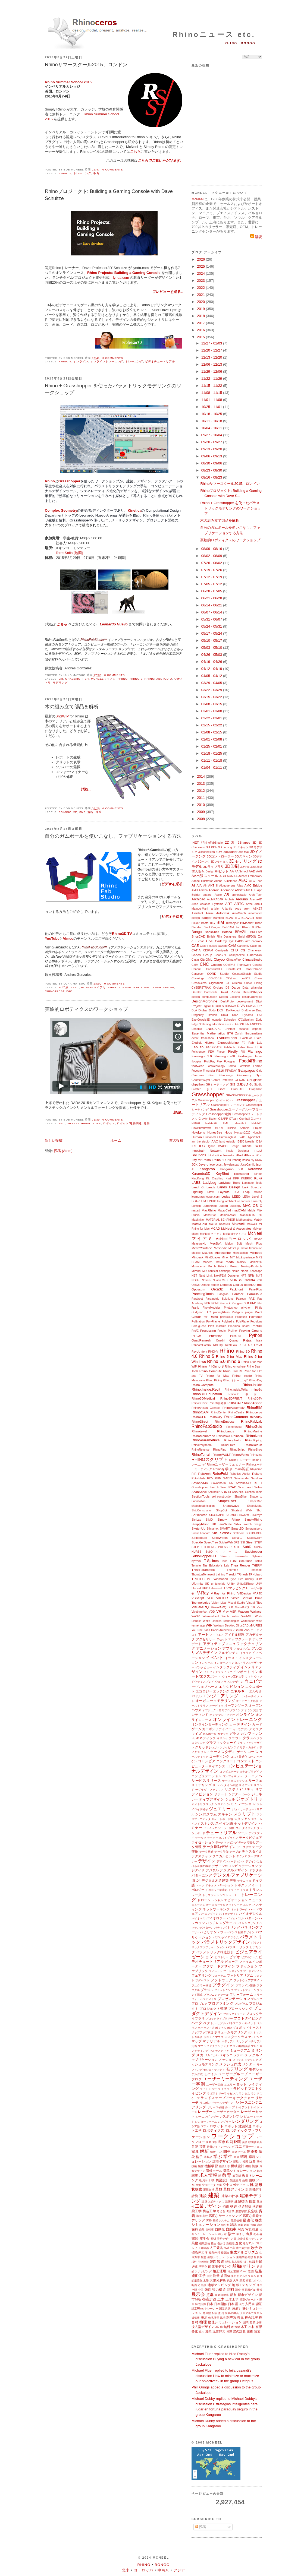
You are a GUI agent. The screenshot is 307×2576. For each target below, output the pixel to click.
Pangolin (222, 1294)
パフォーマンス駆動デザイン (236, 1932)
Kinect (258, 1173)
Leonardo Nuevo (114, 624)
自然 (202, 2229)
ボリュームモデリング (230, 2032)
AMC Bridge (253, 885)
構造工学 (209, 2211)
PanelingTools (203, 1294)
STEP (195, 1547)
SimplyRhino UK (204, 1524)
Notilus (206, 1280)
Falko (241, 1047)
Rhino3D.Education (207, 1394)
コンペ (256, 1776)
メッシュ (225, 2059)
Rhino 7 (204, 1366)
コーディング (219, 1756)
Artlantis (227, 908)
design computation (204, 996)
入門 (241, 2304)
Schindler (214, 1491)
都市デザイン (248, 2294)
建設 (203, 2196)
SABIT (227, 1478)
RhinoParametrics (206, 1440)
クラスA (249, 1738)
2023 (201, 281)
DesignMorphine (204, 1001)
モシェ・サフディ (214, 2069)
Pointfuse (241, 1316)
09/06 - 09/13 (212, 456)
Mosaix (234, 1266)
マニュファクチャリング (213, 2046)
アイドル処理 (235, 1634)
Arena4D (256, 899)
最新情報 (236, 2220)
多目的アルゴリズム (243, 2275)
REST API (245, 1345)
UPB (205, 1588)
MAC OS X (252, 1206)
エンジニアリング (220, 1696)
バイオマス (198, 1918)
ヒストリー (221, 1957)
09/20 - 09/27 (212, 442)
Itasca (246, 1160)
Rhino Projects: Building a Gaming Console (123, 273)
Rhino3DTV (255, 1398)
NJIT (259, 1275)
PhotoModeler (211, 1307)
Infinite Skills (252, 1146)
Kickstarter (241, 1173)
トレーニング (82, 173)
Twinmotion (220, 1579)
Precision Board (238, 1326)
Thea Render (240, 1565)
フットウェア (222, 1980)
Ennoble (197, 1028)
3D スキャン (241, 847)
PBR (207, 1303)
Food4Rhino (250, 1061)
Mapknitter (198, 1219)
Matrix (257, 1219)
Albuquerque (227, 885)
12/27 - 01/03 (212, 343)
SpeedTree (211, 1542)
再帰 (209, 2220)
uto (221, 1588)
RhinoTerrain (202, 1454)
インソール (206, 1662)
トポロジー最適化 (217, 1889)
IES (194, 1146)
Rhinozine (256, 1454)
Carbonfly (243, 945)
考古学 (230, 2211)
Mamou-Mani (228, 1215)
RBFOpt (218, 1345)
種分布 (222, 2234)
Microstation (240, 1252)
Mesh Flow (254, 1243)
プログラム (241, 2003)
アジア (179, 2570)
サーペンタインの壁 (225, 1785)
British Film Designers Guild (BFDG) (231, 936)
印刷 (229, 2142)
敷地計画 (213, 2317)
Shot (259, 1510)
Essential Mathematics (208, 1033)
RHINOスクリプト (210, 1459)
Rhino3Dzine (200, 1403)
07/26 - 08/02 (212, 563)
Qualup (234, 1340)
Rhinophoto (232, 1440)
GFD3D (239, 1079)
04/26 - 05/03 (212, 655)
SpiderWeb (226, 1542)
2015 (201, 337)
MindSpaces (212, 1257)
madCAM (239, 1210)
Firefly (233, 1051)
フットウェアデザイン (248, 1980)
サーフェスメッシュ (235, 1780)
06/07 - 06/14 (212, 612)
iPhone (249, 1155)
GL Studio (255, 1084)
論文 (257, 2331)
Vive (259, 1607)
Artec (249, 904)
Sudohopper (253, 1551)
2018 (201, 316)
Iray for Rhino (201, 1160)
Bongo (197, 932)
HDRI (219, 1127)
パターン (251, 1918)
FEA (258, 1047)
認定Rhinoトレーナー (205, 2308)
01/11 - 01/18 (212, 760)
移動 (208, 2142)
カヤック (222, 1733)
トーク (200, 1885)
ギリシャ (222, 1738)
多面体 (225, 2275)
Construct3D (214, 969)
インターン (221, 1662)
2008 (201, 819)
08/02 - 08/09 (212, 556)
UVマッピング (234, 1588)
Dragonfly (197, 1015)
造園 (251, 2271)
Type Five (236, 1579)
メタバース (241, 2055)
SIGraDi (231, 1515)
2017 (201, 323)
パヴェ (231, 1918)
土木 (220, 2299)
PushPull (235, 1335)
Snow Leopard (201, 1533)
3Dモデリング (242, 861)
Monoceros (198, 1266)
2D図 (230, 842)
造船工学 (199, 2276)
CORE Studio (218, 973)
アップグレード (239, 1639)
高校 (205, 2215)
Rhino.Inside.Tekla (236, 1389)
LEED (236, 1196)
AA (232, 871)
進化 (238, 2243)
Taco (224, 1560)
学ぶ (217, 2156)
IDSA (259, 1141)
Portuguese (199, 1326)
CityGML (206, 959)
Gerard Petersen (222, 1079)
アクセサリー (206, 1639)
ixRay (258, 1160)
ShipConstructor (202, 1510)
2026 (201, 259)
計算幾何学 (254, 2189)
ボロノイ (209, 2037)
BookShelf (212, 931)
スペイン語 (224, 1823)
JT (193, 1169)
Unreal (196, 1588)
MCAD (215, 1228)
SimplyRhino (253, 1519)
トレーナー (232, 1895)
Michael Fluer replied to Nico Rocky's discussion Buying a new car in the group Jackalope (226, 2359)
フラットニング (223, 1990)
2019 (201, 309)
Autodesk (223, 913)
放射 (259, 2322)
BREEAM (256, 932)
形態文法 (208, 2189)
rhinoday (256, 1417)
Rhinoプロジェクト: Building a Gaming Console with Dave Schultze (109, 195)
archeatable (239, 894)
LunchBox (210, 1205)
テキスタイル (252, 1851)
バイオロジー (216, 1918)
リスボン (205, 2102)
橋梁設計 (222, 2180)
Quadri (220, 1340)
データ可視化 (246, 1842)
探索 (242, 2280)
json (259, 1164)
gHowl (257, 1079)
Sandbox (256, 1478)
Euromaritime (253, 1033)
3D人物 (196, 871)
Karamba (255, 1169)
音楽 (195, 2146)
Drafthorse (248, 1010)
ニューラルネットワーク (227, 1904)
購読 (256, 237)
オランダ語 (251, 1710)
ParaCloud (254, 1294)
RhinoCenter (218, 1412)
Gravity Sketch (208, 1118)
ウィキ (249, 1676)
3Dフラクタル (219, 861)
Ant (248, 890)
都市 (233, 2294)
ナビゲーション (236, 1900)
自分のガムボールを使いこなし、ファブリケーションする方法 (113, 836)
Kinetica (135, 510)
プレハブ (256, 1999)
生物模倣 (203, 2261)
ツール (243, 1833)
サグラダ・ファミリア (209, 1789)
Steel (249, 1542)
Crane (258, 978)
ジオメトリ (247, 1799)
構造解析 (244, 2206)
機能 (248, 2166)
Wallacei (256, 1611)
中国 (201, 2289)
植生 (213, 2243)
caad (201, 941)
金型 (198, 2184)
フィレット (215, 1971)
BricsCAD (198, 936)
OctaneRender (210, 1284)
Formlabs (244, 1066)
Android (214, 890)
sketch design (252, 1524)
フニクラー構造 (201, 1985)
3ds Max (244, 851)
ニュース (255, 1900)
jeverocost (215, 1164)
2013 (201, 783)
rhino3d (257, 1389)
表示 (204, 2317)
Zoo (246, 1630)
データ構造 (206, 1851)
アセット (222, 1639)
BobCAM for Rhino (236, 927)
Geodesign (226, 1075)
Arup (238, 908)
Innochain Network (206, 1150)
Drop (235, 1015)
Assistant (197, 913)
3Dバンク (204, 861)
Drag (259, 1010)
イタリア (245, 1652)
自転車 (210, 2229)
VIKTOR (222, 1598)
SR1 (236, 1542)
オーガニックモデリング (215, 1701)
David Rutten (230, 992)
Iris (229, 1160)
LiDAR (196, 1201)
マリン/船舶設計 (240, 2046)
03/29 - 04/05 (212, 683)
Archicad (198, 899)
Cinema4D (254, 955)
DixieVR (251, 1006)
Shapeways (231, 1505)
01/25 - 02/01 (212, 746)
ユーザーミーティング (225, 2079)
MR (204, 1271)
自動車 (231, 2229)
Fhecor (221, 1051)
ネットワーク (239, 1909)
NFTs (251, 1275)
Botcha (227, 931)
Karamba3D (201, 1174)
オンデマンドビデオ (222, 1714)
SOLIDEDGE (254, 1533)
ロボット (109, 1123)
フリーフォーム (241, 1994)
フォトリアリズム (240, 1975)
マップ (197, 2041)
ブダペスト (202, 1980)
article (215, 908)
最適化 (248, 2220)
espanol (243, 1028)
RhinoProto (228, 1445)
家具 (195, 2152)
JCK (195, 1164)
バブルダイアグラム (226, 1937)
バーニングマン (208, 1913)
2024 (201, 273)
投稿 (200, 2527)
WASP (196, 1616)
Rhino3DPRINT (231, 1398)
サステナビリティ (239, 1789)
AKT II (213, 885)
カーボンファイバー (216, 1729)
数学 (254, 2248)
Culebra (237, 983)
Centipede (221, 950)
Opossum (198, 1289)
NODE (196, 1280)
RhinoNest (254, 1436)
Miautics (207, 1252)
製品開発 (236, 2261)
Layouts (224, 1192)
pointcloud (226, 1316)
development (245, 1001)
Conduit (196, 969)
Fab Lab (255, 1042)
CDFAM (208, 950)
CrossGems (199, 983)
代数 (229, 2280)
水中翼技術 (243, 2247)
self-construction (222, 1496)
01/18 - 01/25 (212, 753)
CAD (209, 941)
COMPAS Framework (237, 964)
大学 (236, 2280)
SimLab (196, 1519)
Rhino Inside (242, 1375)
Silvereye (256, 1515)
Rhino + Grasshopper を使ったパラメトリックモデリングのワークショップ (113, 389)
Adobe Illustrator (202, 880)
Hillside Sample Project (244, 1127)
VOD (212, 1611)
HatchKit (257, 1123)
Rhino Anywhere (235, 1366)
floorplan (197, 1061)
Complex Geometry (61, 510)
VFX (210, 1598)
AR (226, 895)
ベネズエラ (234, 2023)
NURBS (236, 1280)
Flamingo (255, 1051)
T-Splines (211, 1561)
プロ (195, 2003)
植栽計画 (204, 2243)
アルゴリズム (242, 1648)
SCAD (231, 1487)
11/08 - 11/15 (212, 393)
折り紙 (247, 2261)
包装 (252, 2322)
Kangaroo (207, 1169)
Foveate (197, 1070)
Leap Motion (252, 1192)
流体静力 (218, 2331)
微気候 (196, 2317)
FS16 (220, 1070)
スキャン (225, 1814)
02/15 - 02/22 (212, 725)
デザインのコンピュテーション (235, 1866)
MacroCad (224, 1210)
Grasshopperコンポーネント (216, 1100)
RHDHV (213, 1351)
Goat (221, 1089)
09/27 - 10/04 (212, 435)
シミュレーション (241, 1804)
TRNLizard (255, 1574)
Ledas (225, 1196)
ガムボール (210, 1733)
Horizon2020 (242, 1132)
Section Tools (253, 1491)
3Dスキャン (243, 856)
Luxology (235, 1205)
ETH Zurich (235, 1033)
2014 (201, 776)
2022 (201, 288)
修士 (231, 2234)
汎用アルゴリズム (251, 2313)
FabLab (197, 1047)
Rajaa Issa (252, 1340)
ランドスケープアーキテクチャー (227, 2098)
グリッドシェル (206, 1747)
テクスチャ (200, 1856)
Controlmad (254, 969)
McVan (257, 1239)
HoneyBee (214, 1132)
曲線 (245, 2180)
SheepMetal (254, 1505)
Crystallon (216, 983)
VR (218, 1611)
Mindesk (197, 1257)
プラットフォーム (245, 1990)
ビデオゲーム (249, 1957)
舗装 (246, 2322)
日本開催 (220, 2304)
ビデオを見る (171, 884)
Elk (247, 1024)
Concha (257, 964)
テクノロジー (244, 1856)
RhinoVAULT (221, 1454)
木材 (251, 2326)
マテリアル (211, 2041)
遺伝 (215, 2142)
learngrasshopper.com (206, 1196)
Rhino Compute (210, 1371)
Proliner (233, 1330)
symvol (196, 1560)
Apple (218, 894)
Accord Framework (250, 876)
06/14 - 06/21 (212, 605)
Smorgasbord (253, 1528)
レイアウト (243, 2107)
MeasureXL (199, 1243)
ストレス (207, 1823)
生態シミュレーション (221, 2257)
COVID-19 (214, 978)
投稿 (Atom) (63, 1151)
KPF (236, 1178)
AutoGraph (239, 913)
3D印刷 (64, 987)
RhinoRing (219, 1449)
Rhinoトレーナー (240, 1459)
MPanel (196, 1271)
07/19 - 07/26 (212, 570)
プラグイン (223, 1985)
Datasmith (210, 992)
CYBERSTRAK (201, 987)
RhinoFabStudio (158, 678)
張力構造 (218, 2289)
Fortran (257, 1066)
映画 (237, 2142)
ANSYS (240, 890)
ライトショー (208, 2088)
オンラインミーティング (210, 1724)
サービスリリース (206, 1780)
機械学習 (211, 2166)
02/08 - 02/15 (212, 732)
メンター (249, 2064)
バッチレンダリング (245, 1923)
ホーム (116, 1140)
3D (254, 842)
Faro (250, 1047)
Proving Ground (250, 1330)
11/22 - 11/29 (212, 378)
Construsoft (234, 969)
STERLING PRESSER (216, 1547)
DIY (260, 1006)
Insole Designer (237, 1150)
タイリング (249, 1828)
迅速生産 (229, 2247)
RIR (194, 1473)
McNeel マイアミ (211, 1233)
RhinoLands (225, 1431)
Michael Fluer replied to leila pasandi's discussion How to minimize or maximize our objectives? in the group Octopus (225, 2375)
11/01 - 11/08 (212, 400)
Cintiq (195, 959)
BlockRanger (212, 927)
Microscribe (222, 1252)
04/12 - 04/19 (212, 669)
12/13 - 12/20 (212, 357)
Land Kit (198, 1187)
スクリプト (244, 1814)
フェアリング (201, 1975)
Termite (196, 1565)
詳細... (86, 789)
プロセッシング (240, 2008)
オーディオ (216, 1705)
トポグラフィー (246, 1885)
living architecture (228, 1201)
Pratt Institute (217, 1326)
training (220, 1574)
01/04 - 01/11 (212, 767)
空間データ (209, 2184)
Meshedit (220, 1248)
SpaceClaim (254, 1537)
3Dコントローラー (220, 856)
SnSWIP (62, 716)
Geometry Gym (249, 1075)
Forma (232, 1066)
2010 (201, 805)
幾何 (201, 2166)
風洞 (222, 2317)
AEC (61, 1123)
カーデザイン (240, 1724)
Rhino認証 (241, 1469)
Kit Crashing (214, 1178)
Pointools (255, 1316)
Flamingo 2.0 (202, 1056)
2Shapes (244, 842)
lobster (246, 1201)
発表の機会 (232, 2313)
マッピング (255, 2037)
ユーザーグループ (233, 2074)
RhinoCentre (236, 1412)
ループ (230, 2107)
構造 (99, 812)
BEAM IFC (232, 917)
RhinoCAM (200, 1412)
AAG (259, 871)
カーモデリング (242, 1729)
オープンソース (236, 1705)
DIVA (241, 1006)
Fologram (230, 1061)
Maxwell (238, 1224)
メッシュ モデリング (245, 2059)
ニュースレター (201, 1904)
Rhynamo (256, 1469)
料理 (229, 2331)
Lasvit (210, 1192)
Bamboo (218, 917)
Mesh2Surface (202, 1248)
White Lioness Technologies (221, 1620)
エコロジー (204, 1691)
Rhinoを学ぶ (222, 1469)
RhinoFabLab (163, 987)
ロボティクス (214, 2130)
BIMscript (246, 923)
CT (228, 983)
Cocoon (216, 964)
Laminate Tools (252, 1182)
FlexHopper (245, 1056)
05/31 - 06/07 (212, 619)
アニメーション (208, 1648)
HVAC (241, 1137)
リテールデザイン (222, 2102)
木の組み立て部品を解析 (72, 706)
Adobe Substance (225, 880)
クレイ (205, 1752)
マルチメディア (219, 2050)
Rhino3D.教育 (245, 1394)
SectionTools (200, 1496)
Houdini (257, 1132)
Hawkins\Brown (201, 1127)
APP (253, 890)
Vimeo (68, 938)
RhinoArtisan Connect (206, 1407)
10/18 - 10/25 (212, 414)
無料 (227, 2326)
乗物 (195, 2243)
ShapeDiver (227, 1501)
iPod (259, 1155)
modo (230, 1262)
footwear (198, 1066)
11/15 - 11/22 (212, 386)
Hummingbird (227, 1137)
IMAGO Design (228, 1146)
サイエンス (246, 1785)
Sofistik (225, 1533)
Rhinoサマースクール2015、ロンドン (86, 64)
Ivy (252, 1160)
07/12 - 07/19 (212, 577)
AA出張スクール (205, 876)
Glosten (196, 1089)
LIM (203, 1201)
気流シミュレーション (239, 2170)
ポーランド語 (206, 2027)
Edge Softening (201, 1024)
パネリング (231, 1927)
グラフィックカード (221, 1742)
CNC (204, 964)
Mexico (196, 1252)
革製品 (208, 2157)
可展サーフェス (252, 2146)
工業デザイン (208, 2206)
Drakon (212, 1015)
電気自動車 (222, 2294)
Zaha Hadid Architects (218, 1630)
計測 (195, 2196)
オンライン (80, 361)
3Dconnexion (206, 851)
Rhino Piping (214, 1380)
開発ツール (239, 2151)
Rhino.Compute (203, 1385)
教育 (96, 173)
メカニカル (212, 2055)
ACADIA (232, 876)
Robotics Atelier (240, 1473)
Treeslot (231, 1574)
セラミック (210, 1828)
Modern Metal (213, 1262)
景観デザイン (234, 2189)
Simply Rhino (228, 1519)
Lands (210, 1187)
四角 (246, 2224)
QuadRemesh (201, 1340)
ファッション (247, 1966)
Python (255, 1335)
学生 (227, 2156)
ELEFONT (238, 1024)
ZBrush (238, 1630)
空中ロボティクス (236, 2184)
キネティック (206, 1738)
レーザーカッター (226, 2111)
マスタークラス (236, 2037)
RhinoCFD (199, 1417)
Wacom (243, 1611)
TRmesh (242, 1574)
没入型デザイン (203, 2326)
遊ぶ (201, 2331)
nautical (213, 1271)
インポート (241, 1671)
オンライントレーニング (106, 361)
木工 (244, 2326)
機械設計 (237, 2166)
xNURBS (255, 1625)
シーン (246, 1794)
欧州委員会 (255, 2142)
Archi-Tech (255, 894)
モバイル (210, 2074)
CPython (231, 978)
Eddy (259, 1019)
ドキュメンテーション (219, 1885)
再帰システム (221, 2220)
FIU (242, 1051)
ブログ (203, 2003)
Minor (225, 1257)
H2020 (196, 1123)
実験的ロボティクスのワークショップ (86, 1009)
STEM (258, 1542)
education (218, 1024)
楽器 (236, 2157)
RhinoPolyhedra (202, 1445)
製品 (228, 2261)
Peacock (225, 1303)
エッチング (221, 1691)
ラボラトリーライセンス (222, 2093)
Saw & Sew (217, 1487)
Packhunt (236, 1289)
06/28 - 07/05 (212, 591)
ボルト (252, 2032)
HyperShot (253, 1137)
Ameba (203, 890)
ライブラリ (225, 2088)
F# (244, 1042)
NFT (243, 1275)
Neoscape (255, 1271)
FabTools (229, 1047)
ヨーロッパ (144, 2570)
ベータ (197, 2023)
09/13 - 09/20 (212, 449)
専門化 (203, 2266)
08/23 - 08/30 (212, 470)
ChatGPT (220, 955)
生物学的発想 (244, 2257)
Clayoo (219, 959)
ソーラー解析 (226, 1828)
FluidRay (209, 1061)
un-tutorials (218, 1583)
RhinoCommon (236, 1417)
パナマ (218, 1927)
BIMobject (232, 923)
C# (260, 936)
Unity (231, 1583)
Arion (195, 904)
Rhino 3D (243, 1351)
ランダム (244, 2093)
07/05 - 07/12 (212, 584)
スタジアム (242, 1819)
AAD (252, 871)
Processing (208, 1330)
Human (197, 1137)
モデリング (60, 682)
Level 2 (257, 1196)
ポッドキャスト (250, 2027)
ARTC (75, 987)
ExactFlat (246, 1038)
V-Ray (203, 1593)
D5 (227, 987)
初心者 (257, 2234)
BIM (220, 922)
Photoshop (230, 1307)
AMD (195, 890)
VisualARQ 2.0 (222, 1607)
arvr (247, 908)
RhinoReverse (200, 1449)
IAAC (214, 1141)
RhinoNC (237, 1436)
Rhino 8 (217, 1366)
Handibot (240, 1123)
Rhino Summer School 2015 (68, 82)
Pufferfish (215, 1335)
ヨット (242, 2084)
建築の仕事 (230, 2196)
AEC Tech (255, 880)
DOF (220, 1010)
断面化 (196, 2285)
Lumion (196, 1205)
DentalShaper (252, 992)
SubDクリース (223, 1551)
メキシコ (226, 2055)
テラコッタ (244, 1880)
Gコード (256, 1118)
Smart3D (237, 1528)
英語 (245, 2142)
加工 (238, 2146)
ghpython (198, 1084)
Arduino (242, 899)
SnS (82, 812)
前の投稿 (176, 1140)
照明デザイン (225, 2238)
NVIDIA (250, 1280)
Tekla (258, 1560)
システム (220, 1804)
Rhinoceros (254, 1412)
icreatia (250, 1141)
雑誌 (233, 2224)
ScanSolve (68, 812)
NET (194, 1275)
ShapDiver (241, 1496)
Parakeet (197, 1298)
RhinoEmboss (224, 1421)
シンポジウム (206, 1814)
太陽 (206, 2280)
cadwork (257, 941)
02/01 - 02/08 (212, 739)
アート (203, 1634)
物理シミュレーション (225, 2322)
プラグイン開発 (246, 1985)
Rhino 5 (65, 173)
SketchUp (198, 1528)
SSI (242, 1542)
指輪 (253, 2224)
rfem (204, 1351)
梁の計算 (239, 2331)
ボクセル (220, 2027)
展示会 (198, 2294)
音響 (202, 2146)
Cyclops (218, 987)
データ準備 (221, 1851)
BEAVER (248, 917)
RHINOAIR (235, 1403)
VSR (233, 1611)
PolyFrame (213, 1321)
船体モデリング (219, 2266)
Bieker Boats (200, 923)
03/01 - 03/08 (212, 711)
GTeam (233, 1118)
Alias (240, 885)
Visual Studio (236, 1602)
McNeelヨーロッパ (233, 1239)
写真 (241, 2229)
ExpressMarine (228, 1042)
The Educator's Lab (216, 1565)
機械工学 (224, 2166)
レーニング (203, 2116)
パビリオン (208, 1932)
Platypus (237, 1312)
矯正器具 (235, 2180)
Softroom (238, 1533)
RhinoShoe (255, 1449)
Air (205, 885)
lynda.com (121, 278)
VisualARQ (200, 1607)
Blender (196, 927)
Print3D (257, 1326)
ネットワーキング (216, 1909)
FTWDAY (231, 1070)
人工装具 (216, 2247)
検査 (252, 2201)
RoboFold (220, 1473)
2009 (201, 812)
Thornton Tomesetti (244, 1569)
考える (221, 2211)
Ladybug (209, 1183)
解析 (90, 812)
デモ (233, 1880)
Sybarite (257, 1556)
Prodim (221, 1330)
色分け (221, 2243)
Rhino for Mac (217, 1375)
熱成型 (207, 2313)
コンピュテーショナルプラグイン (241, 1771)
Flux (219, 1061)
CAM (232, 946)
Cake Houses (208, 945)
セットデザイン (246, 1823)
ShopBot (221, 1510)
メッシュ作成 (230, 2064)
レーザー (205, 2112)
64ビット (222, 871)
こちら (135, 152)
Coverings (198, 978)
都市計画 (209, 2299)
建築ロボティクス (213, 2201)
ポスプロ (232, 2027)
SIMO (209, 1519)
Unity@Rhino (245, 1583)
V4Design (244, 1593)
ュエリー (230, 2084)
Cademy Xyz (224, 941)
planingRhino (221, 1312)
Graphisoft (255, 1089)
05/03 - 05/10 (212, 647)
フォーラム (219, 1975)
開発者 (252, 2152)
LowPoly (257, 1201)
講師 (199, 2215)
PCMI (214, 1303)
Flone (258, 1056)
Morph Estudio (218, 1266)
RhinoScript (237, 1449)
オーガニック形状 (247, 1701)
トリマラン (209, 1895)
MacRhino (209, 1210)
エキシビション (231, 1687)
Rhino (50, 481)
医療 (221, 2142)
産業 (240, 2224)
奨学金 (204, 2238)
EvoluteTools (227, 1038)
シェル (230, 1799)
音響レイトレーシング (220, 2146)
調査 (238, 2289)
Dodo (212, 1010)
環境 (244, 2157)
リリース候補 (215, 2107)
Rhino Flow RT (233, 1371)
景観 (218, 2189)
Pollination (198, 1321)
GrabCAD (237, 1089)
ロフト (205, 2126)
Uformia (197, 1583)
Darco (235, 987)
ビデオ (234, 1957)
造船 (258, 2271)
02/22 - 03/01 (212, 718)
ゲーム (242, 1752)
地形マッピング (219, 2285)
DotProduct (233, 1010)
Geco (211, 1075)
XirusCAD (242, 1625)
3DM (219, 851)
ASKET (257, 908)
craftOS (245, 978)
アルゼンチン (228, 1652)
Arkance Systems (211, 904)
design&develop (252, 996)
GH (61, 678)
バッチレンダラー (219, 1923)
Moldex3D (255, 1262)
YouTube (52, 938)
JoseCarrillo (247, 1164)
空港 (219, 2184)
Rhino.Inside (252, 1385)
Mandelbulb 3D (251, 1215)
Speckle (197, 1542)
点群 (210, 2295)
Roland (257, 1473)
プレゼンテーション (234, 1999)
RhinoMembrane (203, 1436)
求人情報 (208, 2175)
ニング (247, 1904)
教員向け (204, 2180)
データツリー (203, 1837)
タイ (238, 1828)
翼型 (208, 2331)
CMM (195, 964)
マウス (219, 2037)
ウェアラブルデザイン (229, 1681)
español (257, 1028)
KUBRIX (246, 1178)
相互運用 (219, 2271)
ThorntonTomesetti (203, 1574)
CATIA (196, 950)
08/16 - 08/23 (212, 477)
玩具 (252, 2161)
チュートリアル (221, 1832)
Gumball (244, 1118)
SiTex (237, 1524)
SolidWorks (220, 1537)
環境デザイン (222, 2161)
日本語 (233, 2304)
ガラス (235, 1733)
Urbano (213, 1588)
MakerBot (209, 1215)
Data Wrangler (252, 987)
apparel (207, 894)
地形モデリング (244, 2285)
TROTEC (198, 1579)
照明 (213, 2238)
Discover (230, 1006)
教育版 (237, 2175)
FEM (211, 1051)
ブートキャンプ (232, 1971)
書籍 (195, 2238)
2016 (201, 330)
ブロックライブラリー (219, 2018)
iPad (239, 1155)
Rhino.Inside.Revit (206, 1389)
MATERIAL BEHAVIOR (220, 1219)
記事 (195, 2175)
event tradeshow (203, 1038)
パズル (240, 1918)
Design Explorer (229, 996)
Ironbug (236, 1160)
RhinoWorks (240, 1454)
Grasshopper (69, 481)
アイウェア (217, 1634)
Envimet (230, 1028)
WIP (209, 1625)
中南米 (163, 2570)
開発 (227, 2152)
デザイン (207, 1861)
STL (237, 1547)
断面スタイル (254, 2280)
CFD (234, 950)
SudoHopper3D (204, 1556)
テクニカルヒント (222, 1856)
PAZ (252, 1298)
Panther (237, 1294)
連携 (250, 2331)
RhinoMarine (253, 1431)
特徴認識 (200, 2304)
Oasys (195, 1284)
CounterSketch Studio (247, 973)
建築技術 (241, 2201)
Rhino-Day (255, 1380)
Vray (225, 1611)
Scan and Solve (250, 1487)
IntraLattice (215, 1155)
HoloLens (198, 1132)
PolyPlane (242, 1321)
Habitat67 (211, 1123)
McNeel (197, 199)
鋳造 (208, 2289)
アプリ (227, 1648)
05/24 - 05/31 (212, 626)
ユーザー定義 (214, 2084)
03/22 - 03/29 (212, 690)
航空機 (253, 2211)
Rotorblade (198, 1478)
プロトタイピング (248, 2018)
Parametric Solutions (219, 1298)
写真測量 (252, 2229)
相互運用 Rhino (237, 2271)
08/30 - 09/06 (212, 463)
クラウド (235, 1738)
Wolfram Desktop (224, 1625)
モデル (254, 2069)
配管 (215, 2313)
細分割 (225, 2224)
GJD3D (242, 1084)
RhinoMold (223, 1436)
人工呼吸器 (202, 2247)
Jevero (203, 1164)
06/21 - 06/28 (212, 598)
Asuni (210, 913)
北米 (126, 2570)
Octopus (226, 1284)
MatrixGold (199, 1224)
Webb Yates (230, 1616)
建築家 (229, 2201)
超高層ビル (249, 2289)
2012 (201, 791)
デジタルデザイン (234, 1870)
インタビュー (203, 1667)
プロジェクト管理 (213, 2008)
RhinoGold (254, 1427)
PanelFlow (255, 1289)
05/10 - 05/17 (212, 640)
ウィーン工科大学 (233, 1676)
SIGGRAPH (216, 1515)
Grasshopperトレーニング (228, 1104)
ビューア (231, 1961)
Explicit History (203, 1042)
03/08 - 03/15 (212, 704)
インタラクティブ (226, 1667)
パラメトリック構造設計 (215, 1952)
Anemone (227, 890)
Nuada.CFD (220, 1280)
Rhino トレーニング (235, 1380)
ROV (210, 1478)
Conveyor (197, 973)
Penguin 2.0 (240, 1303)
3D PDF (211, 847)
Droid (224, 1015)
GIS (232, 1084)
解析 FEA (216, 2151)
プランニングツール (216, 1994)
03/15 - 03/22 (212, 697)
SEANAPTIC (236, 1491)
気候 (255, 2166)
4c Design (208, 871)
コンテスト (246, 1761)
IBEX (240, 1141)
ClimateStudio (252, 959)
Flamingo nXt (225, 1056)
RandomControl (201, 1345)
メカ (199, 2055)
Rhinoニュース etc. (214, 34)
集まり (240, 2234)
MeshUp (233, 1248)
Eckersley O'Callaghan (238, 1019)
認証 (259, 2304)
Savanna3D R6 (222, 1483)
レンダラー (224, 2121)
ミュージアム (240, 2050)
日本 (210, 2304)
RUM (218, 1478)
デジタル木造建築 (215, 1880)
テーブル (235, 1851)
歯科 (195, 2229)
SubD (247, 1547)
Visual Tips (254, 1602)
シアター (235, 1794)
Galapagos (246, 1070)
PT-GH (196, 1335)
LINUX (212, 1201)
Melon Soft (233, 1243)
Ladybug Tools (229, 1182)
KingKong (198, 1178)
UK (207, 1583)
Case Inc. (256, 945)
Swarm (225, 1556)
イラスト (231, 1658)
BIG (212, 923)
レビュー (246, 2116)
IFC (202, 1146)
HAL (226, 1123)
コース (253, 1752)
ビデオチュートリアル (160, 361)
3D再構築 (256, 866)
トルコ (221, 1895)
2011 (201, 798)
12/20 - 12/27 (212, 350)
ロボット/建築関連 (129, 1123)
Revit (258, 1345)
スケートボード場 (222, 1819)
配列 (221, 2313)
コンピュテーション (207, 1776)
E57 (259, 1015)
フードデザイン (252, 1971)
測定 (209, 2275)
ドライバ (233, 1889)
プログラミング (220, 2003)
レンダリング (245, 2121)
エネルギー (239, 1691)
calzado (222, 945)
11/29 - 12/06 (212, 371)
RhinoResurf (253, 1445)
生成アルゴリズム (244, 2252)
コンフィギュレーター (236, 1776)
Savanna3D (200, 1483)
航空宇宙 (241, 2211)
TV (208, 1579)
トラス (244, 1889)
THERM (257, 1565)
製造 (220, 2261)
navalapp (224, 1271)
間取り (237, 2161)
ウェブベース (207, 1686)
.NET (195, 842)
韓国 (245, 2161)
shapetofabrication (203, 1505)
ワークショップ (232, 2136)
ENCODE (256, 1024)
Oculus (238, 1284)
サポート (220, 1794)
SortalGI (237, 1537)
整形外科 (214, 2252)
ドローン (204, 1900)
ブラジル (207, 1990)
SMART (225, 1528)
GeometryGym (201, 1079)
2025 (201, 266)
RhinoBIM (254, 1408)
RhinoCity (215, 1417)
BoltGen (257, 927)
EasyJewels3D (201, 1019)
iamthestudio (228, 1141)
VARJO (257, 1593)
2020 (201, 302)
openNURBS (253, 1284)
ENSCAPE (213, 1028)
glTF (210, 1089)
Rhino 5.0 (216, 1361)
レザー (215, 2116)
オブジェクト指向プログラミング (223, 1710)
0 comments (112, 169)
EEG (228, 1024)
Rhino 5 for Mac (137, 987)
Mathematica (244, 1219)
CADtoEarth (242, 941)
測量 (216, 2275)
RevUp (196, 1351)
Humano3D (210, 1137)
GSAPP (223, 1118)
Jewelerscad (231, 1164)
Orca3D (217, 1289)
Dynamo (247, 1015)
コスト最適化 (238, 1756)
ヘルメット (249, 2023)
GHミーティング (217, 1084)
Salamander (241, 1478)
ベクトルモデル (214, 2023)
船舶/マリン (243, 2266)
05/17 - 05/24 (212, 633)
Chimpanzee (237, 955)
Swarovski (241, 1556)
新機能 (230, 2243)
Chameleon (255, 950)
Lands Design (228, 1187)
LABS (196, 1183)
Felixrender (199, 1051)
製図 (213, 2261)
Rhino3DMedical (203, 1398)
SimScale (225, 1524)
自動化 (220, 2229)
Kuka (97, 1123)
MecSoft (215, 1243)
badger (206, 917)
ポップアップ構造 (202, 2032)
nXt (259, 1280)
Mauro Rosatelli (219, 1224)
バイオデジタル (250, 1913)
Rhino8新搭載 (217, 1403)
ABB (223, 876)
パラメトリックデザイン (226, 1942)
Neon (244, 1271)
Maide (251, 1210)
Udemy (249, 1579)
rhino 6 (233, 1361)
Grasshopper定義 (218, 1114)
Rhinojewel (199, 1431)
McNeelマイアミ (103, 678)
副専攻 (231, 2317)
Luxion (223, 1205)
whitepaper (248, 1620)
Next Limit (205, 1275)
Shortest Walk (241, 1510)
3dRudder (230, 851)
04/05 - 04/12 (212, 676)
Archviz (229, 899)
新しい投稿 (53, 1140)
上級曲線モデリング (249, 2238)
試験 (259, 2224)
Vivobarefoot (199, 1611)
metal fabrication (251, 1248)
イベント (214, 1657)
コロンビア (206, 1761)
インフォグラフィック (218, 1671)
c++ (194, 941)
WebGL (247, 1616)
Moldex (241, 1262)
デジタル (212, 1870)
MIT (232, 1257)
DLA (194, 1010)
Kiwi (228, 1178)
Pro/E (195, 1330)
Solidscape (199, 1537)
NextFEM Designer (226, 1275)
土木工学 (232, 2299)
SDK (224, 1491)
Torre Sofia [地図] (69, 553)
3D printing (225, 847)
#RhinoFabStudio (212, 842)
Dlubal (202, 1010)
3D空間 (244, 866)
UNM (259, 1583)
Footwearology (215, 1066)
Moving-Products (251, 1266)
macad (196, 1210)
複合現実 (251, 2317)
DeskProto (227, 1001)
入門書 (250, 2304)
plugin (249, 1312)
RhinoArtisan (253, 1403)
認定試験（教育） (230, 2308)
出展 (249, 2234)
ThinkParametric (203, 1569)
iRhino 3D (219, 1160)
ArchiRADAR (215, 899)
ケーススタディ (222, 1752)
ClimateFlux (233, 959)
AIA (199, 885)
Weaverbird (210, 1616)
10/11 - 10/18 (212, 421)
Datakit (196, 992)
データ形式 (244, 1847)
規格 (259, 2170)
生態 (203, 2257)
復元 (240, 2317)
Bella (259, 917)
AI (193, 885)
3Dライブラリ (213, 866)
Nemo (235, 1271)
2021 (201, 295)
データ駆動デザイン (219, 1847)
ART (228, 904)
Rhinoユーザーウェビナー (225, 1464)
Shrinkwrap (199, 1515)
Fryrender (209, 1070)
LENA (246, 1196)
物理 (203, 2322)
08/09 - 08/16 (212, 549)
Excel (258, 1038)
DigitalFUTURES (213, 1006)
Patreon (241, 1298)
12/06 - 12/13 (212, 364)
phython (246, 1307)
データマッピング (226, 1842)
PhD (253, 1303)
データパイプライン (225, 1837)
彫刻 (230, 2289)
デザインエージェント (231, 1861)
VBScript (198, 1598)
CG (242, 950)
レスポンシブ (229, 2116)
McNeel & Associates (236, 1228)
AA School (241, 871)
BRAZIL (241, 932)
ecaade (216, 1019)
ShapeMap (255, 1501)
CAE (195, 946)
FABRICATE (214, 1047)
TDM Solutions (241, 1560)
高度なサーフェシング (225, 2215)
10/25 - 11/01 (212, 407)
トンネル (217, 1900)
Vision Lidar (219, 1602)
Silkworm (243, 1515)
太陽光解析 (217, 2280)
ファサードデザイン (219, 1966)
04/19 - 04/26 (212, 662)
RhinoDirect (200, 1421)
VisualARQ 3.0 (245, 1607)
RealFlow (231, 1345)
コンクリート (226, 1761)
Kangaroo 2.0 (231, 1169)
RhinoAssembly (234, 1407)
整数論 (225, 2252)
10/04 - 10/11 (212, 428)
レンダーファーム (206, 2121)
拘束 (226, 2206)
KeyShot (222, 1174)
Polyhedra (228, 1321)
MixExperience (245, 1257)
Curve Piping (253, 983)
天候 (259, 2289)
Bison (258, 923)
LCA (236, 1192)
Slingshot (212, 1528)
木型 (237, 2326)
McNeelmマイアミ (235, 1233)
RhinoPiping (253, 1440)
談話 (204, 2285)
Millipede (256, 1252)
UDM (259, 1579)
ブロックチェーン (234, 2013)
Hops (228, 1132)
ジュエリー (220, 1808)
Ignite (211, 1146)
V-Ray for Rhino (223, 1593)
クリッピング (228, 1747)
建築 (147, 1123)
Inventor (229, 1155)
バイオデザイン (228, 1913)
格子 (199, 2157)
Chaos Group (202, 955)
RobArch (204, 1473)
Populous (256, 1321)
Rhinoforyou (234, 1426)
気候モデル (214, 2170)
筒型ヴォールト (249, 2299)
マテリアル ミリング (234, 2041)
